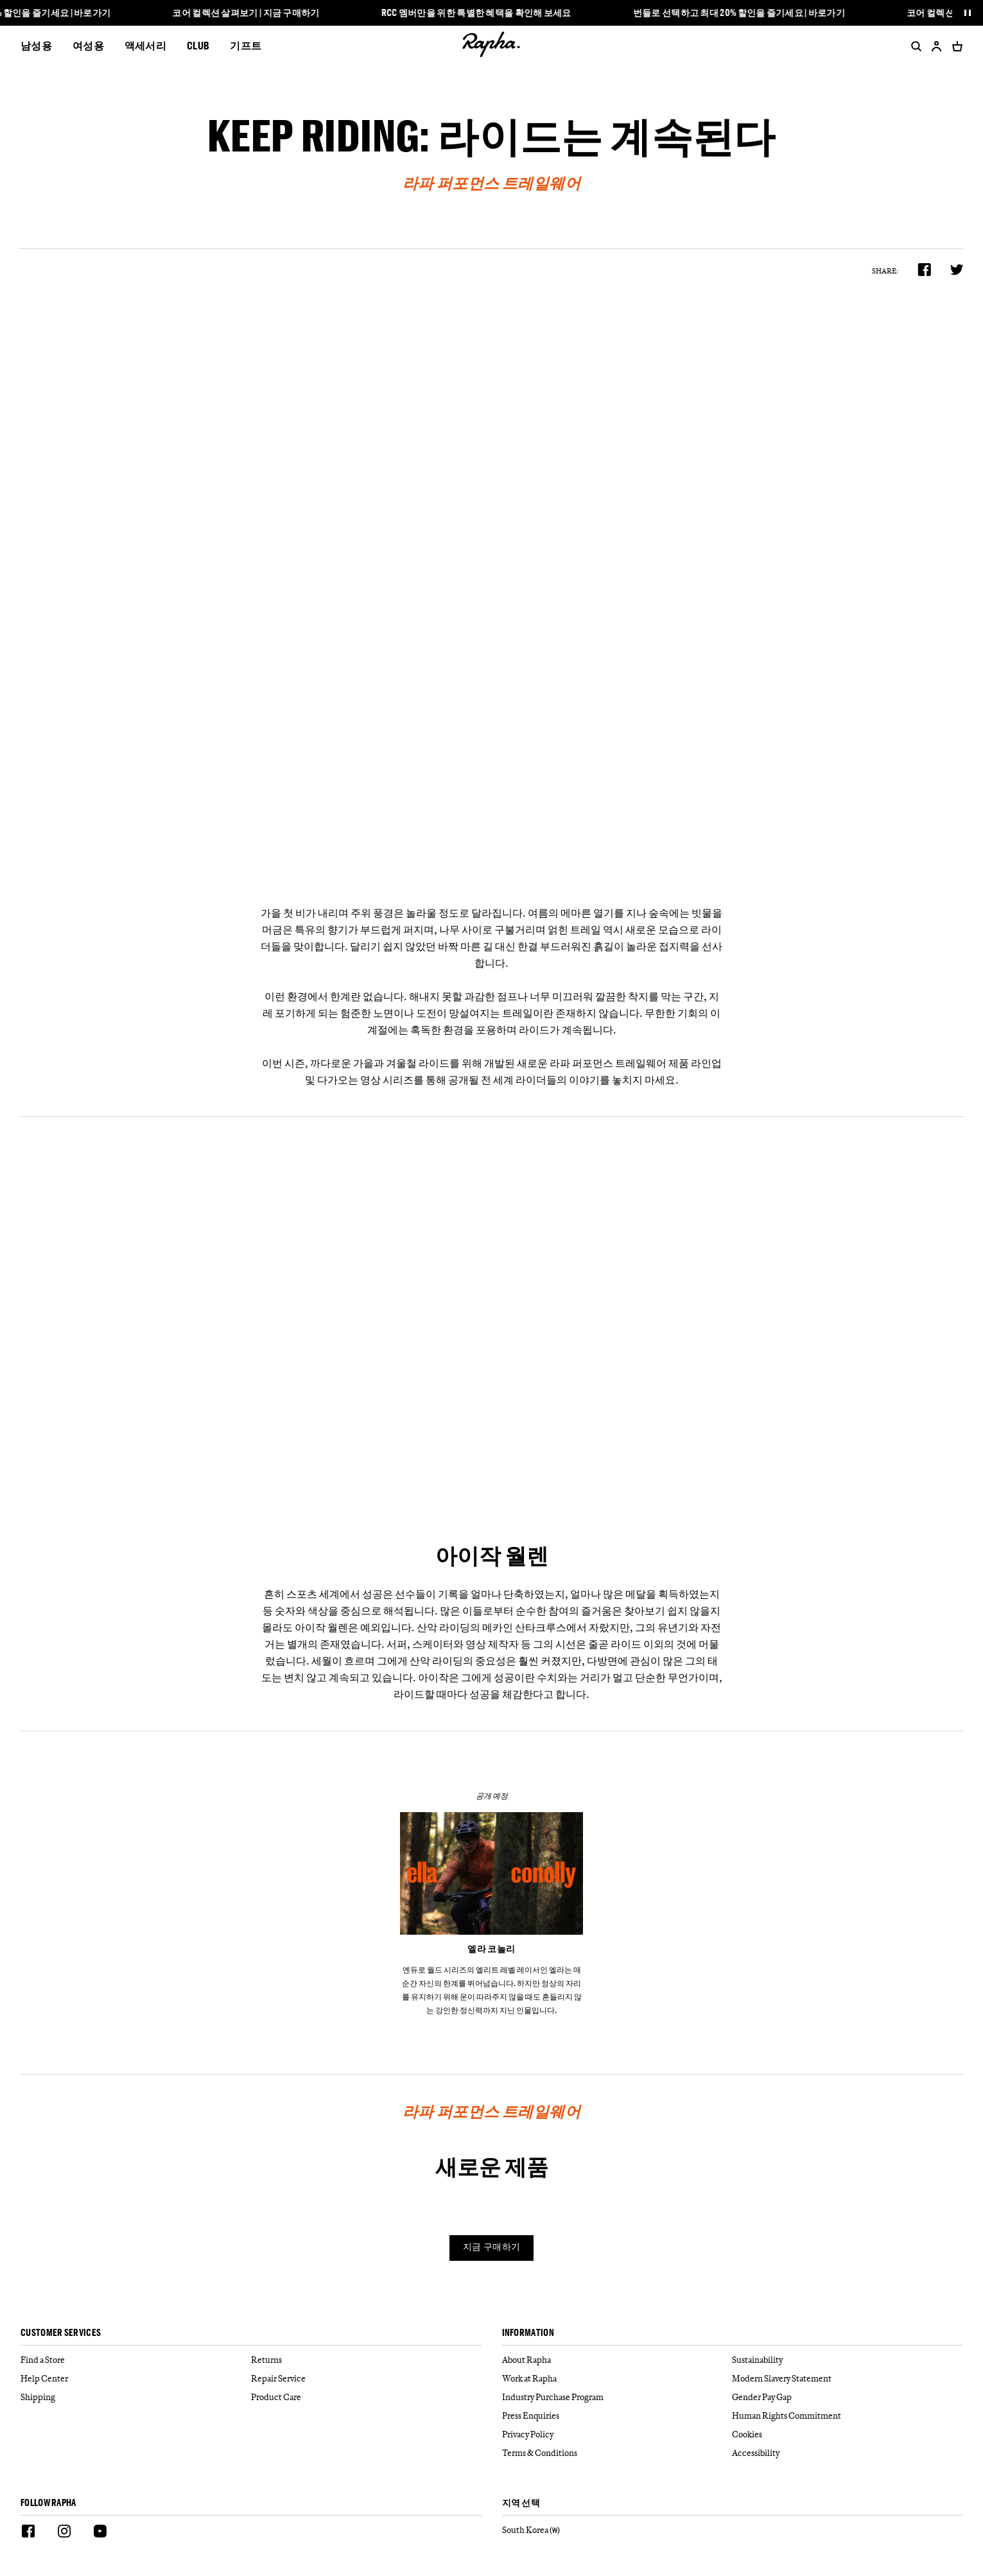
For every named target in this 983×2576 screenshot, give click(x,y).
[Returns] (366, 2360)
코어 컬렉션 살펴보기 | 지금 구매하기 (259, 12)
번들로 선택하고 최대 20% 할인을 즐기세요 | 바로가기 (752, 12)
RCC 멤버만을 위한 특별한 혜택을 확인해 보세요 (490, 12)
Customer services (61, 2333)
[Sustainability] (847, 2360)
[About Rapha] (617, 2360)
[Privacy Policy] (617, 2434)
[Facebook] (28, 2533)
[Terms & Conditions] (617, 2453)
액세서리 (145, 45)
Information (528, 2333)
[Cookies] (847, 2434)
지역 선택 (521, 2503)
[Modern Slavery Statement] (847, 2378)
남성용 (36, 45)
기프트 (245, 45)
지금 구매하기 (492, 2247)
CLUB (198, 45)
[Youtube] (100, 2533)
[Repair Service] (366, 2378)
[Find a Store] (136, 2360)
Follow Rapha (48, 2503)
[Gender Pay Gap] (847, 2397)
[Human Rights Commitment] (847, 2416)
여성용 (88, 45)
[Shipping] (136, 2397)
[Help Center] (136, 2378)
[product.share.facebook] (924, 269)
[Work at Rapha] (617, 2378)
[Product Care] (366, 2397)
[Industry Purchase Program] (617, 2397)
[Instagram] (64, 2533)
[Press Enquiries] (617, 2416)
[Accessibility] (847, 2453)
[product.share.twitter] (957, 269)
